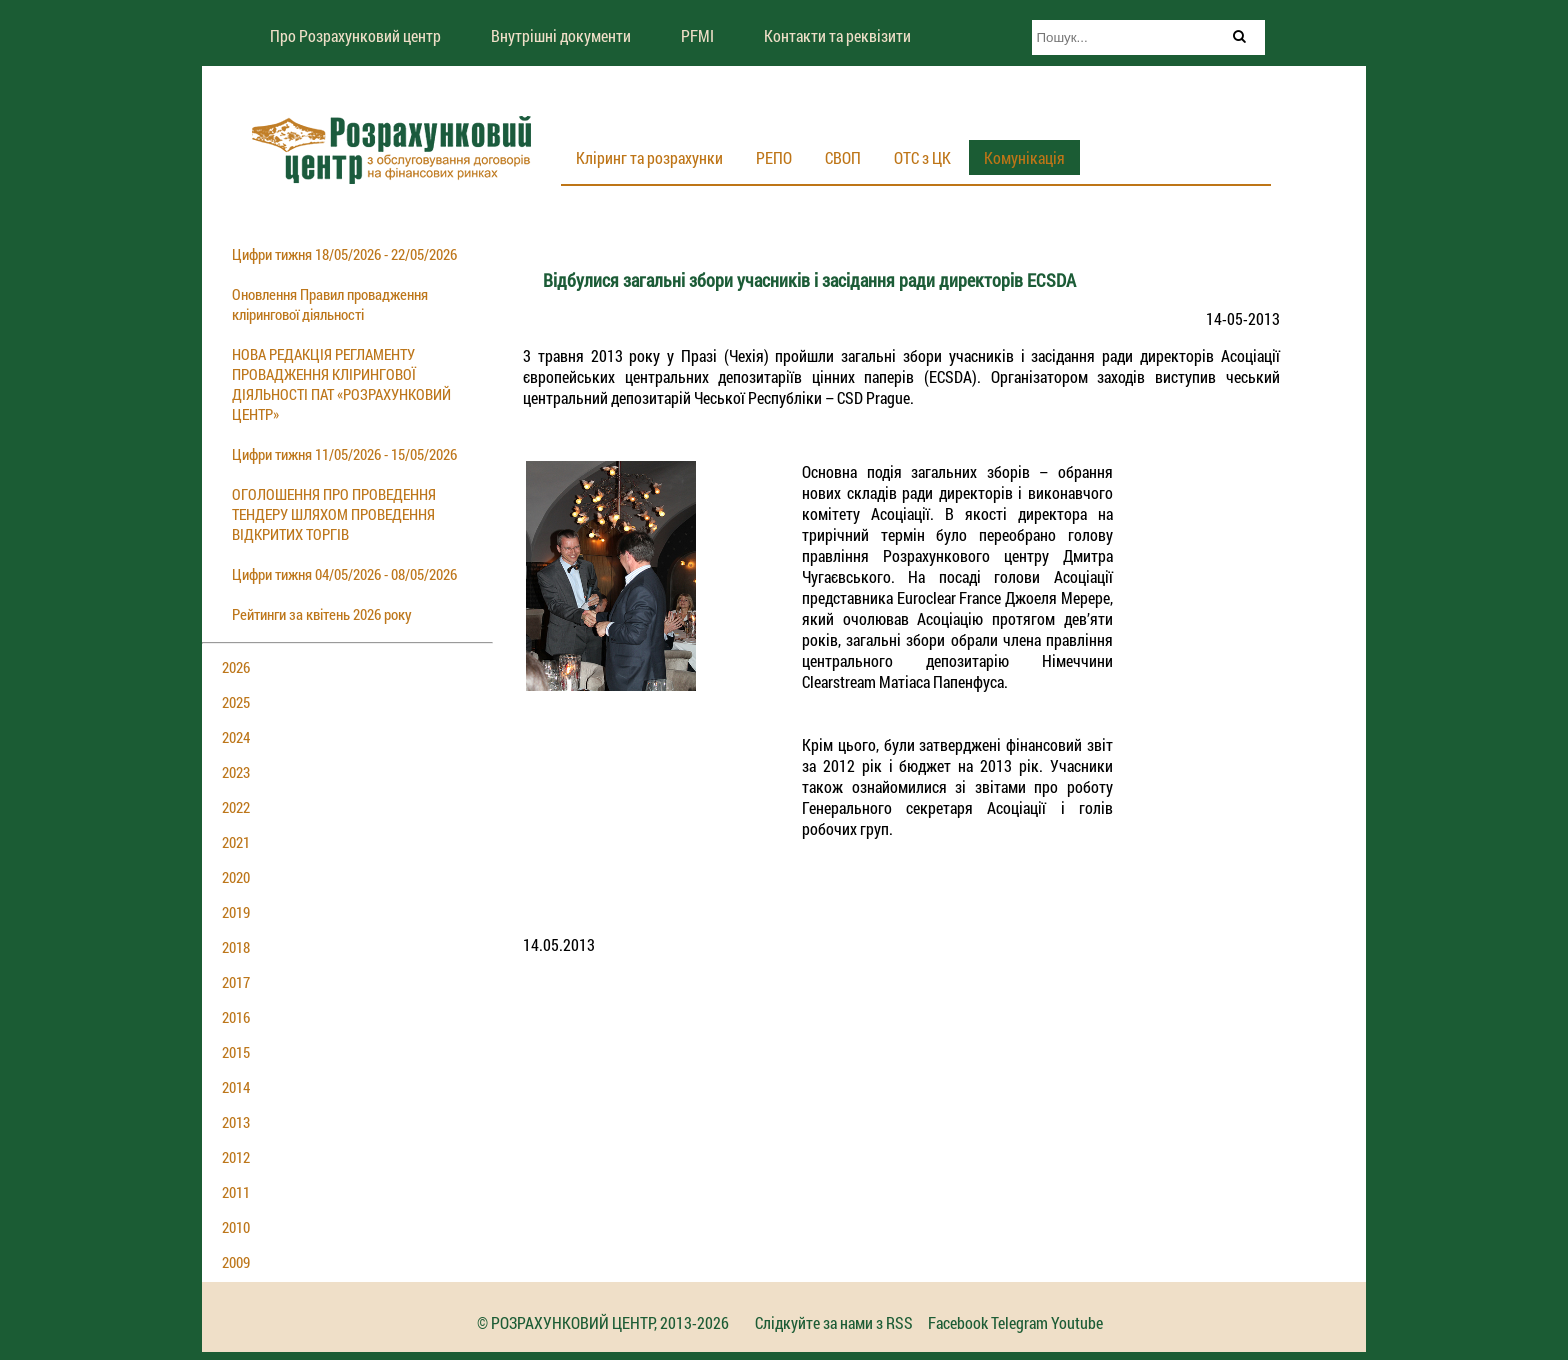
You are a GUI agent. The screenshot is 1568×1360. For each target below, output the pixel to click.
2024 (236, 737)
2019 (236, 912)
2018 (236, 947)
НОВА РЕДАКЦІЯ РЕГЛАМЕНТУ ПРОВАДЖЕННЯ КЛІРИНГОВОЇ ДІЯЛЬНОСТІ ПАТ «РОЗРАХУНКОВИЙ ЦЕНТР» (341, 384)
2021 (236, 842)
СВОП (843, 157)
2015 (236, 1052)
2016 (236, 1017)
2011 (236, 1192)
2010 (236, 1227)
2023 (236, 772)
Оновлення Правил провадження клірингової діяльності (330, 304)
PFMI (697, 35)
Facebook (958, 1322)
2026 (236, 667)
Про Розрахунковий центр (355, 35)
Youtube (1077, 1322)
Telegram (1019, 1322)
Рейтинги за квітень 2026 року (322, 614)
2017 (236, 982)
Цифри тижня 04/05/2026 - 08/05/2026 (344, 574)
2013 (236, 1122)
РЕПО (774, 157)
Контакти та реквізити (837, 35)
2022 (236, 807)
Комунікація (1024, 157)
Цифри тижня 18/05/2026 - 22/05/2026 (344, 254)
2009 (236, 1262)
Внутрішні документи (561, 35)
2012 (236, 1157)
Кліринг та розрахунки (649, 157)
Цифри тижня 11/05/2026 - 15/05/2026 (344, 454)
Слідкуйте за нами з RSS (834, 1322)
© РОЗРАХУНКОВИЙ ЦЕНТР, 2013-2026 (603, 1322)
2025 (236, 702)
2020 (236, 877)
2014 (236, 1087)
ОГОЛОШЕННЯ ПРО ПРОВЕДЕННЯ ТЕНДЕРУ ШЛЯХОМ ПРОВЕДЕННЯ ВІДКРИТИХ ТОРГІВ (334, 514)
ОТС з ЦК (922, 157)
